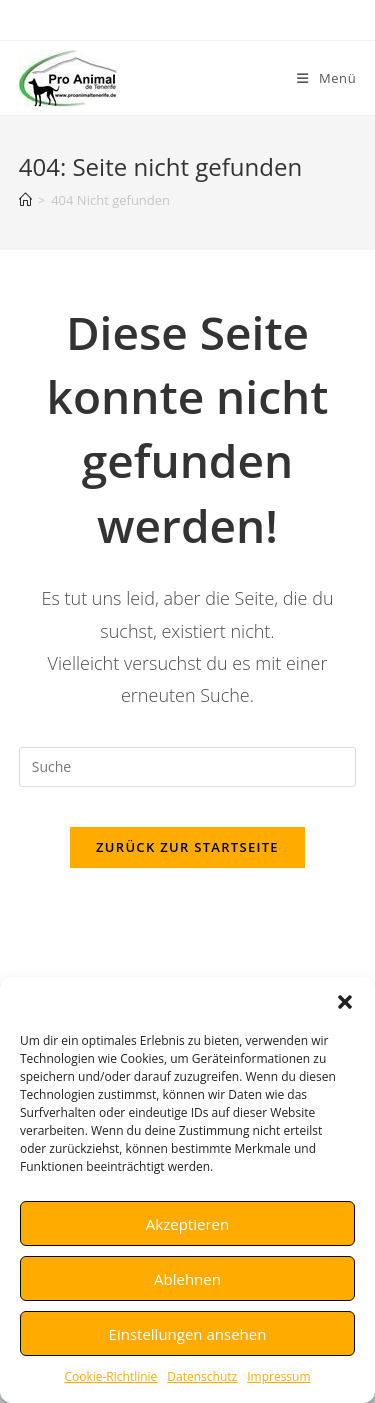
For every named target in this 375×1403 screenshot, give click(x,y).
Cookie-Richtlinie (110, 1376)
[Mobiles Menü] (326, 78)
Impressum (278, 1376)
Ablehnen (187, 1279)
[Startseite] (25, 200)
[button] (345, 1002)
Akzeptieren (187, 1224)
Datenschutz (202, 1376)
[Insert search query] (188, 767)
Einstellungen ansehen (188, 1334)
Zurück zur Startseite (187, 847)
